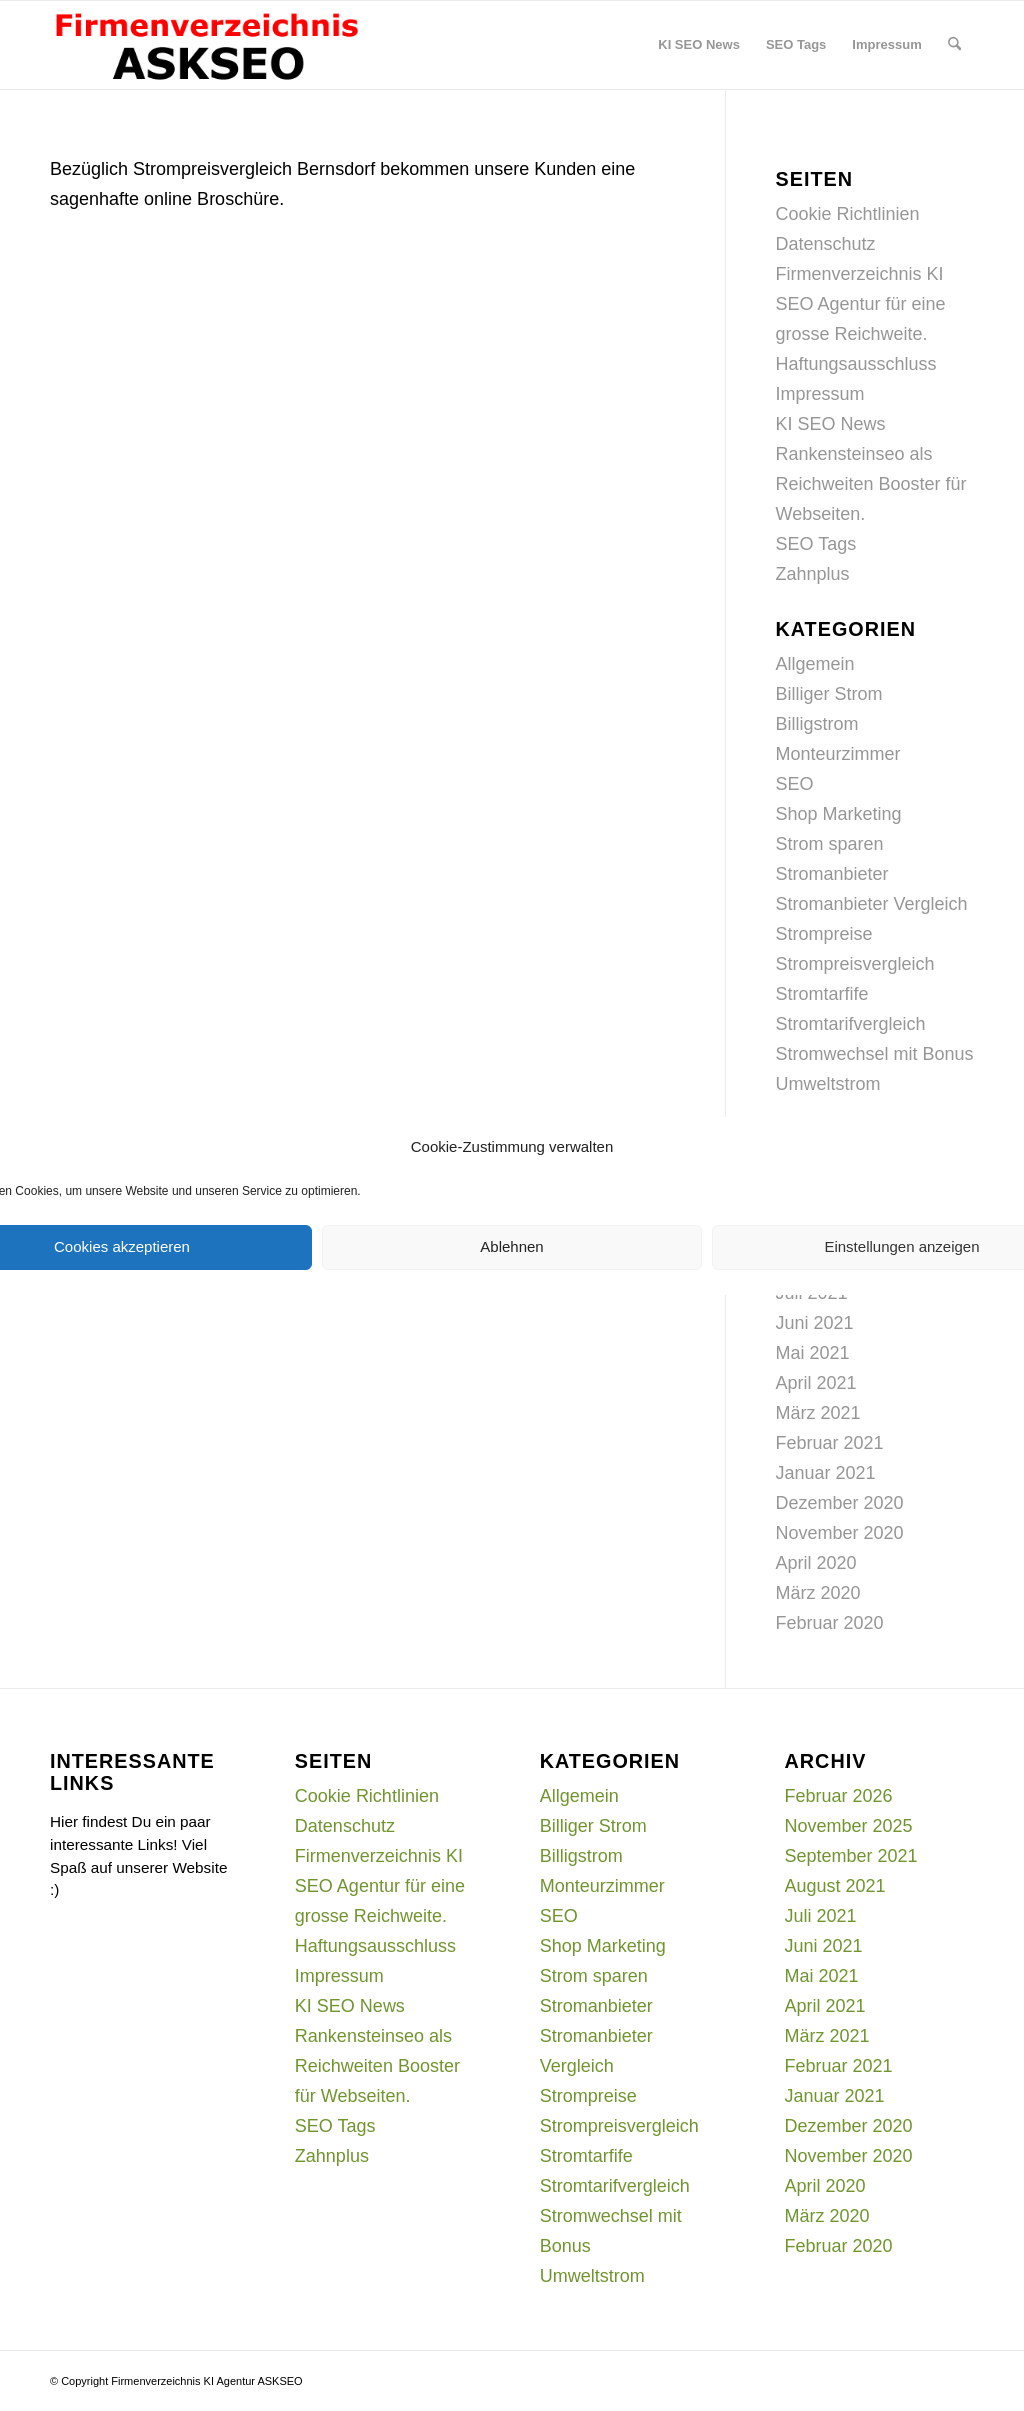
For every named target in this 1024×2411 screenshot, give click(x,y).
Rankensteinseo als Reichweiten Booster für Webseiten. (871, 484)
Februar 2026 (839, 1796)
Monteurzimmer (838, 754)
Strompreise (824, 934)
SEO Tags (816, 544)
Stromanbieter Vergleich (872, 904)
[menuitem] (699, 45)
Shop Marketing (839, 814)
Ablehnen (511, 1246)
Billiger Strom (829, 694)
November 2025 (849, 1826)
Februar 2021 (830, 1443)
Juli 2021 (821, 1916)
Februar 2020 (830, 1623)
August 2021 (835, 1886)
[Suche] (954, 45)
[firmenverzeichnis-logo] (206, 45)
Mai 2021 (813, 1353)
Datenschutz (826, 244)
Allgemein (815, 664)
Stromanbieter (832, 874)
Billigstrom (817, 724)
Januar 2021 (826, 1473)
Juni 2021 (815, 1323)
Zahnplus (813, 574)
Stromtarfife (822, 994)
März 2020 (818, 1593)
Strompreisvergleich (855, 964)
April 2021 (816, 1383)
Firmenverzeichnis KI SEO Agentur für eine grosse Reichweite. (861, 304)
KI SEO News (831, 424)
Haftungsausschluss (856, 364)
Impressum (820, 394)
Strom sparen (830, 844)
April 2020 (816, 1563)
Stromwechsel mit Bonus (875, 1054)
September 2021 (851, 1856)
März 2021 (818, 1413)
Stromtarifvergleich (851, 1024)
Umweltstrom (828, 1084)
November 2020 (840, 1533)
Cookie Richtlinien (848, 214)
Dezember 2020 (840, 1503)
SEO (795, 784)
